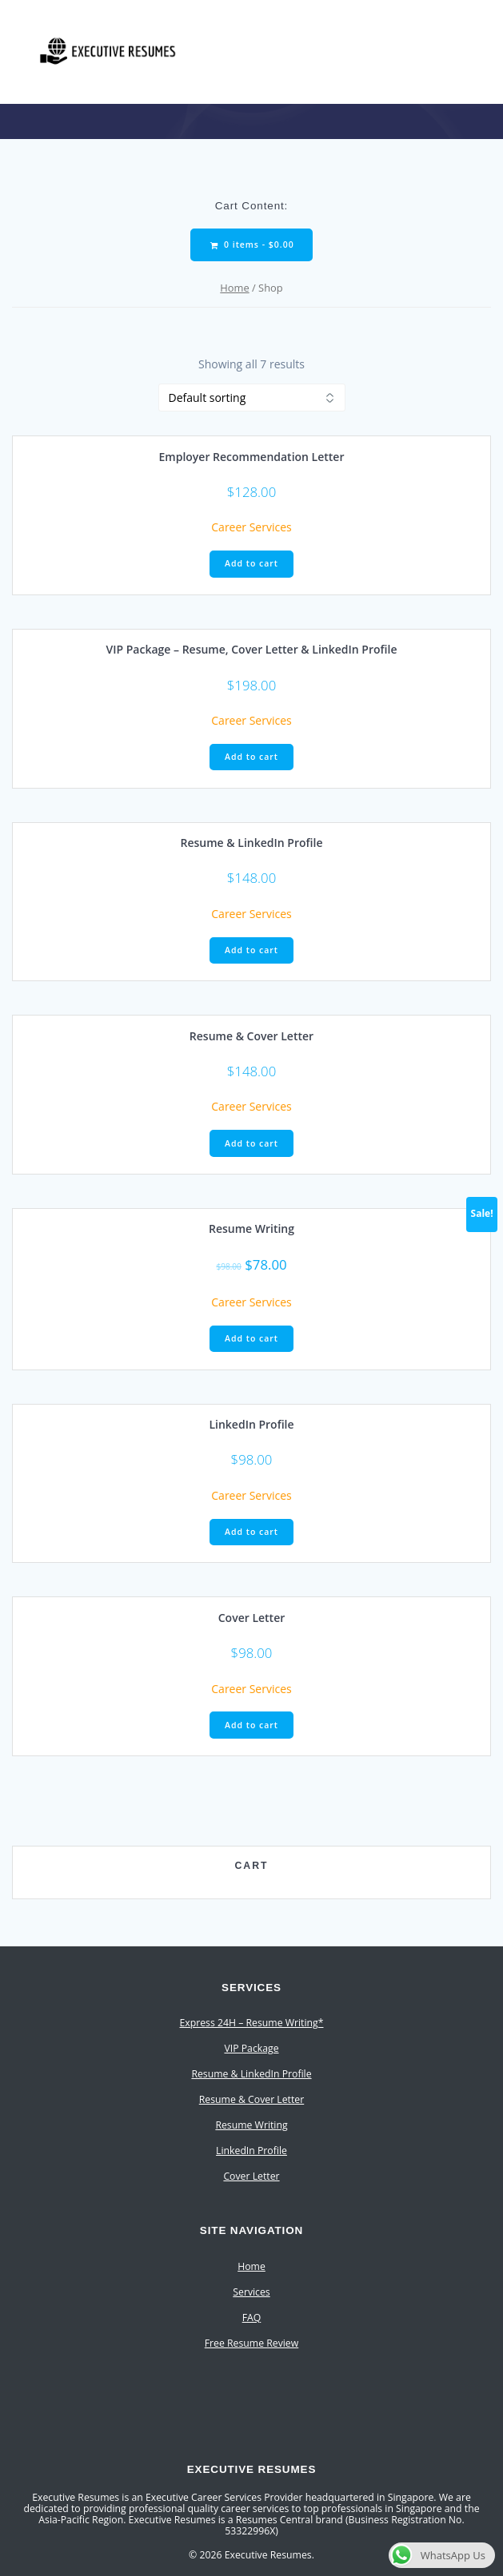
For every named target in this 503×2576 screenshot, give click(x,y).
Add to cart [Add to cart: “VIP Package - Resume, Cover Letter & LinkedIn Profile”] (251, 756)
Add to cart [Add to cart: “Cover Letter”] (251, 1725)
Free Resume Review (251, 2343)
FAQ (251, 2317)
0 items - (251, 245)
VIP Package (251, 2048)
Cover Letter (251, 2176)
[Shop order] (251, 397)
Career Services (251, 527)
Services (251, 2292)
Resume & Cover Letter (251, 2099)
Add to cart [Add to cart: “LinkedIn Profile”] (251, 1531)
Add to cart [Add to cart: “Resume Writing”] (251, 1338)
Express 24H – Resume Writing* (252, 2022)
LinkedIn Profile (251, 2150)
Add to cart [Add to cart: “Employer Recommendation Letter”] (251, 563)
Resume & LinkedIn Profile (251, 2074)
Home (234, 287)
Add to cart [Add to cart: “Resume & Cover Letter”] (251, 1143)
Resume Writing (251, 2125)
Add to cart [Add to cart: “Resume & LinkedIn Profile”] (251, 950)
